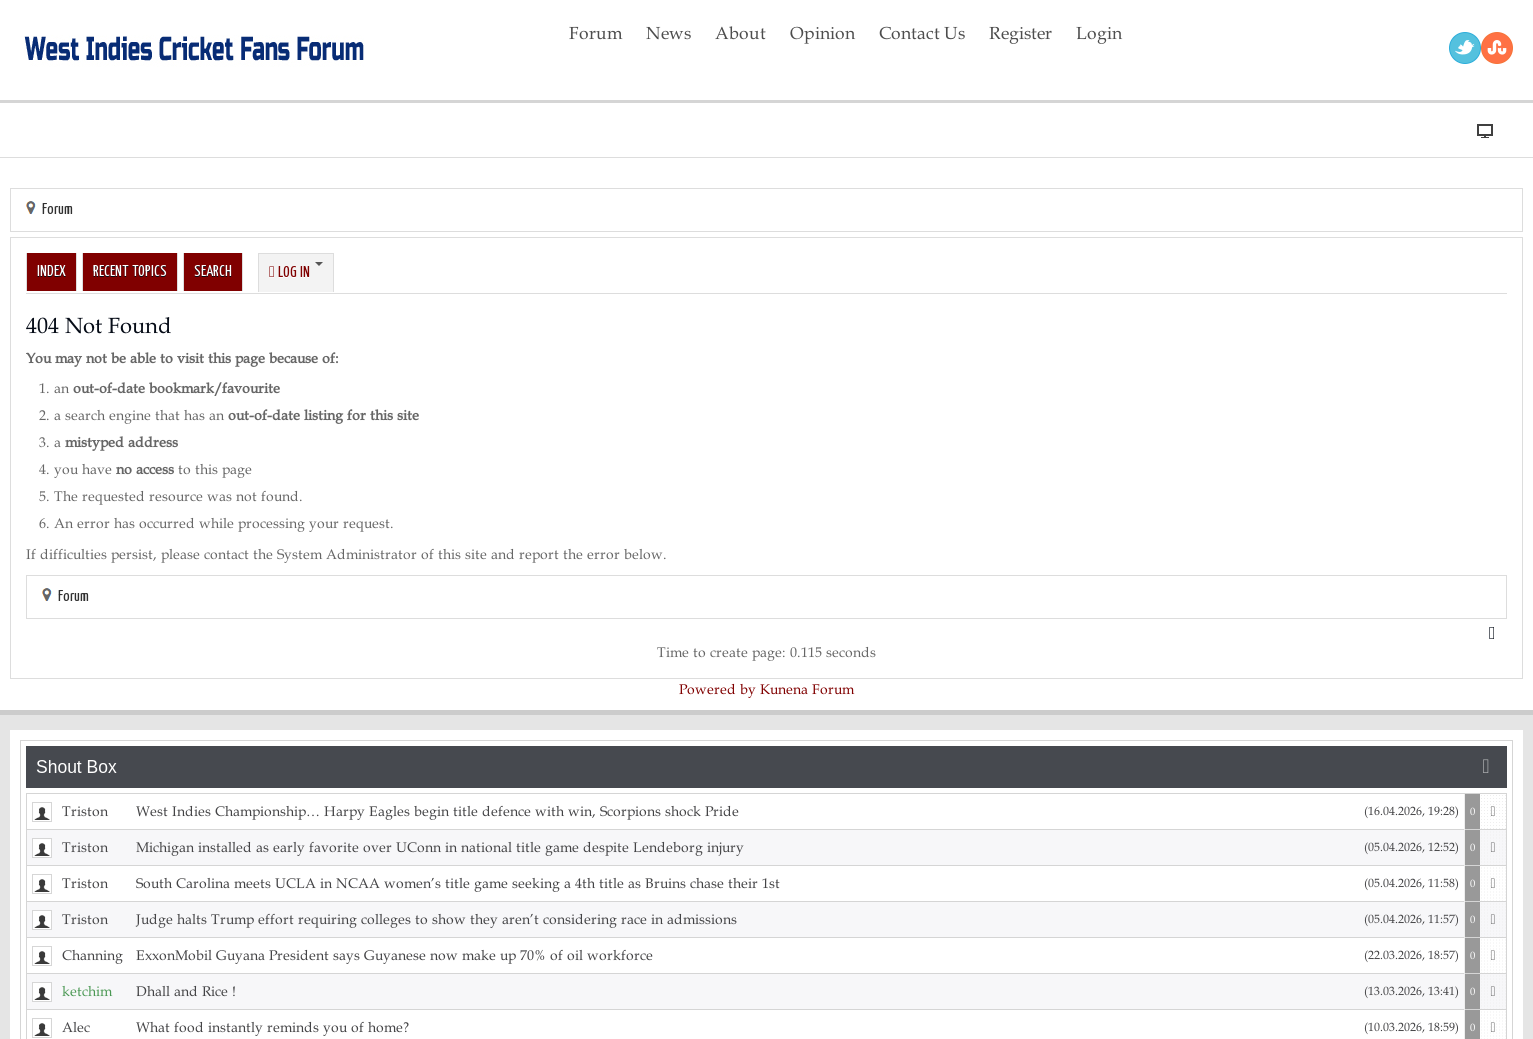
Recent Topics (130, 271)
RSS (1497, 48)
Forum (57, 209)
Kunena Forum (807, 689)
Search (213, 271)
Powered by (717, 689)
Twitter (1465, 48)
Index (51, 271)
